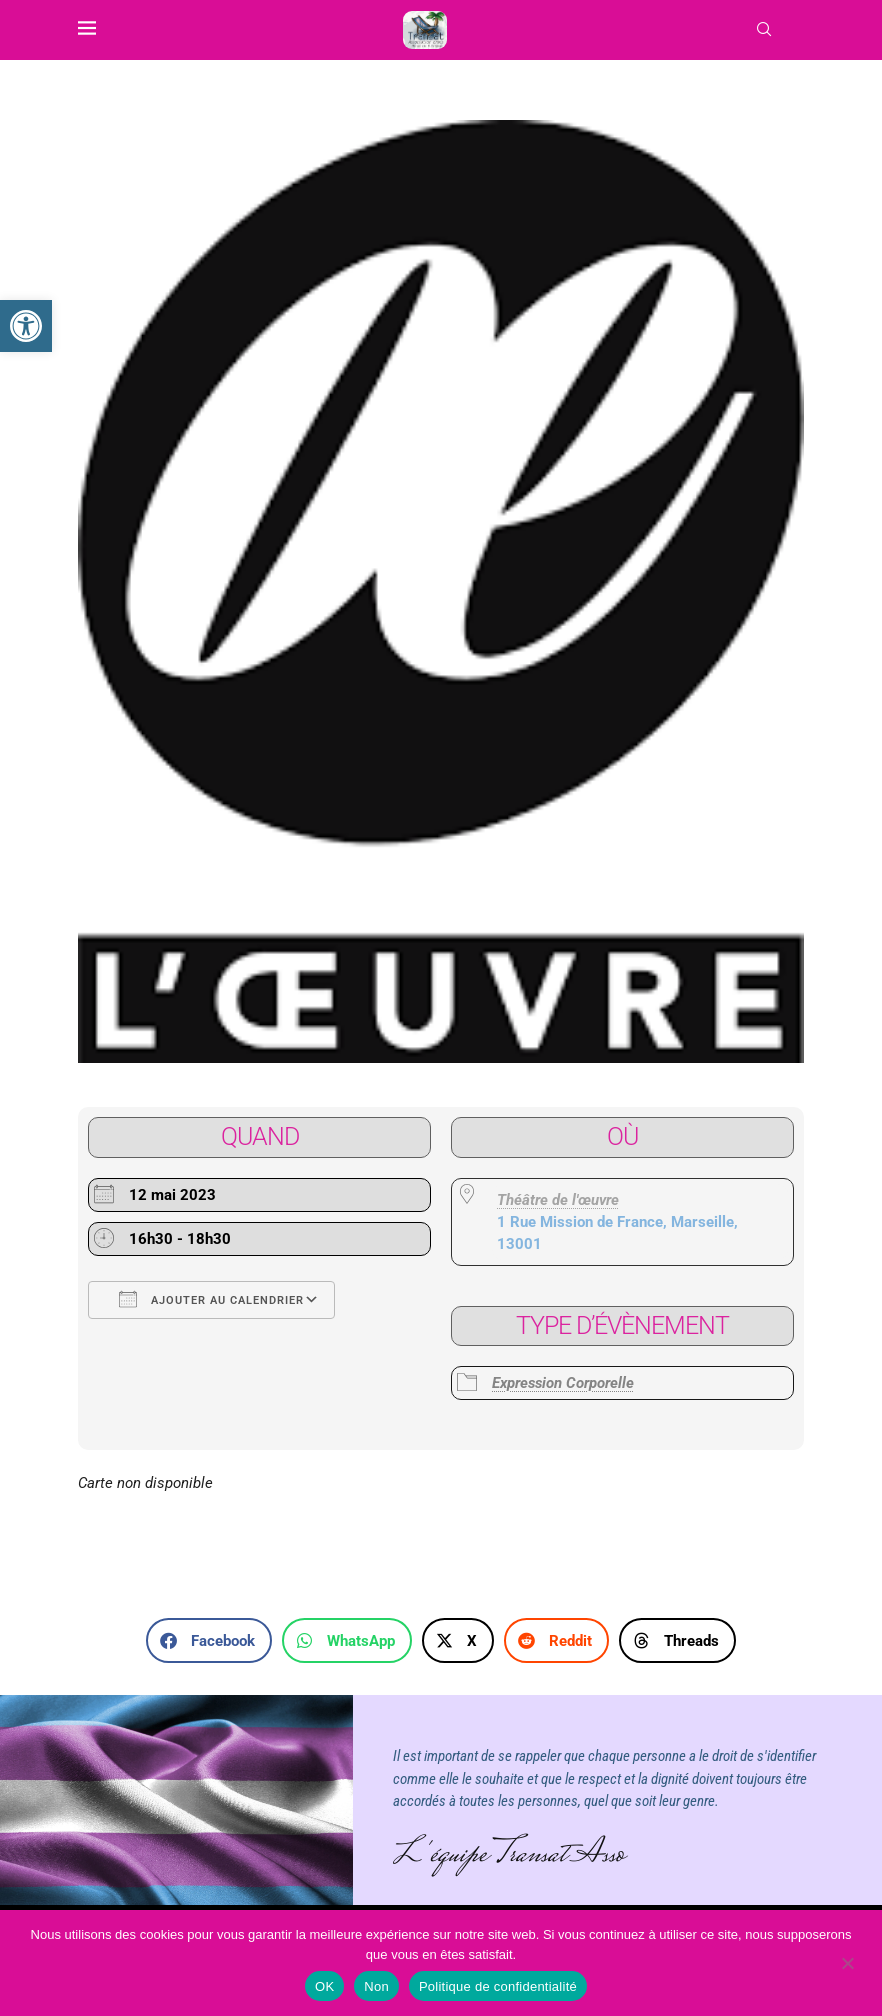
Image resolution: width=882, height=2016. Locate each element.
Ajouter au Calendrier (211, 1299)
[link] (26, 326)
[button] (209, 1640)
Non (376, 1986)
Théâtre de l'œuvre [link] (558, 1200)
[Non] (847, 1965)
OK (324, 1986)
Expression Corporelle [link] (563, 1383)
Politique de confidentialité (498, 1986)
